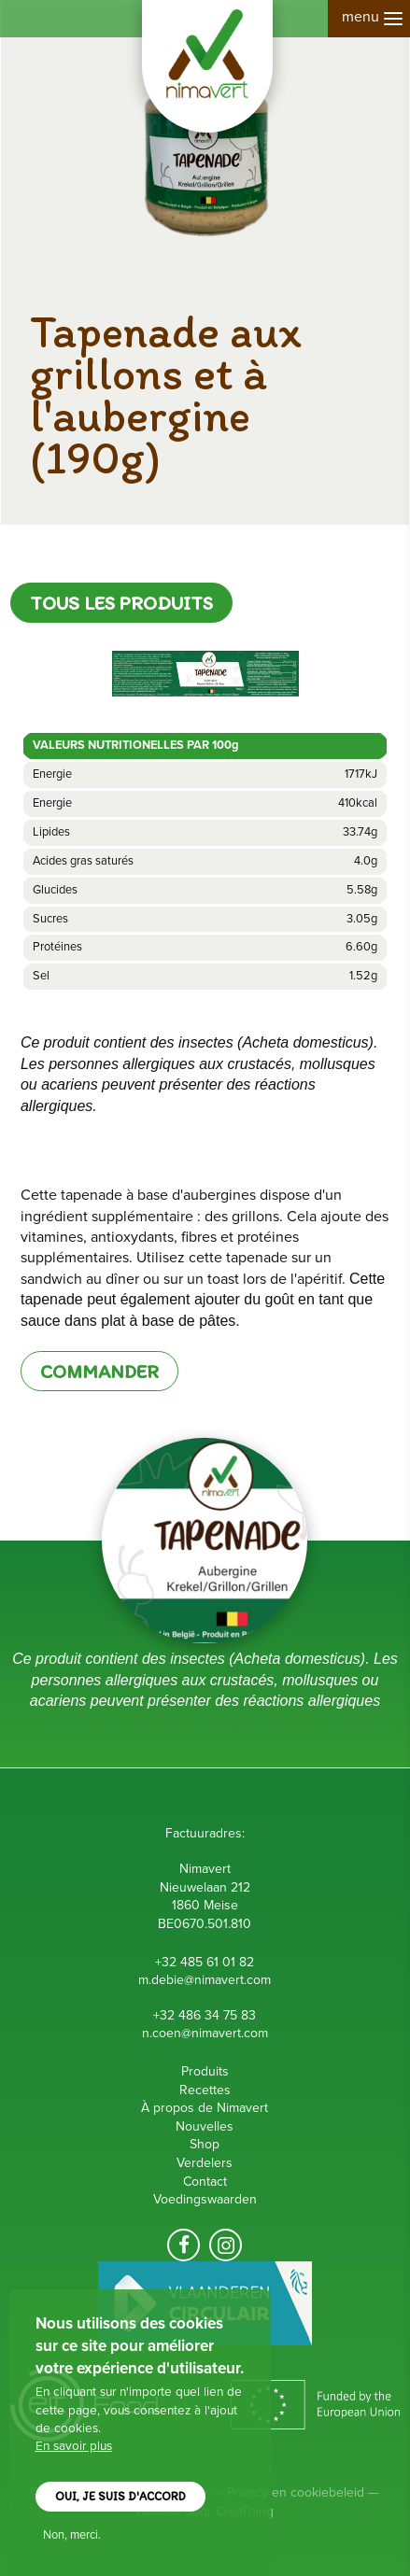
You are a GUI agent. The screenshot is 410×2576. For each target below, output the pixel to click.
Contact (205, 2181)
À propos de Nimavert (204, 2108)
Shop (204, 2144)
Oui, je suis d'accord (120, 2498)
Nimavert (207, 66)
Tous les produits (121, 602)
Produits (205, 2071)
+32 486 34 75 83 (204, 2015)
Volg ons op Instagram (225, 2245)
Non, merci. (72, 2536)
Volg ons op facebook (183, 2245)
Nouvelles (204, 2126)
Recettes (205, 2090)
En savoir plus (73, 2447)
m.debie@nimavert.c (195, 1980)
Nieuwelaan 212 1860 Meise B (204, 1905)
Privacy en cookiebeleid (295, 2492)
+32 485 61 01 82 (204, 1962)
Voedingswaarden (205, 2199)
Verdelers (205, 2163)
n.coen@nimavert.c (196, 2033)
